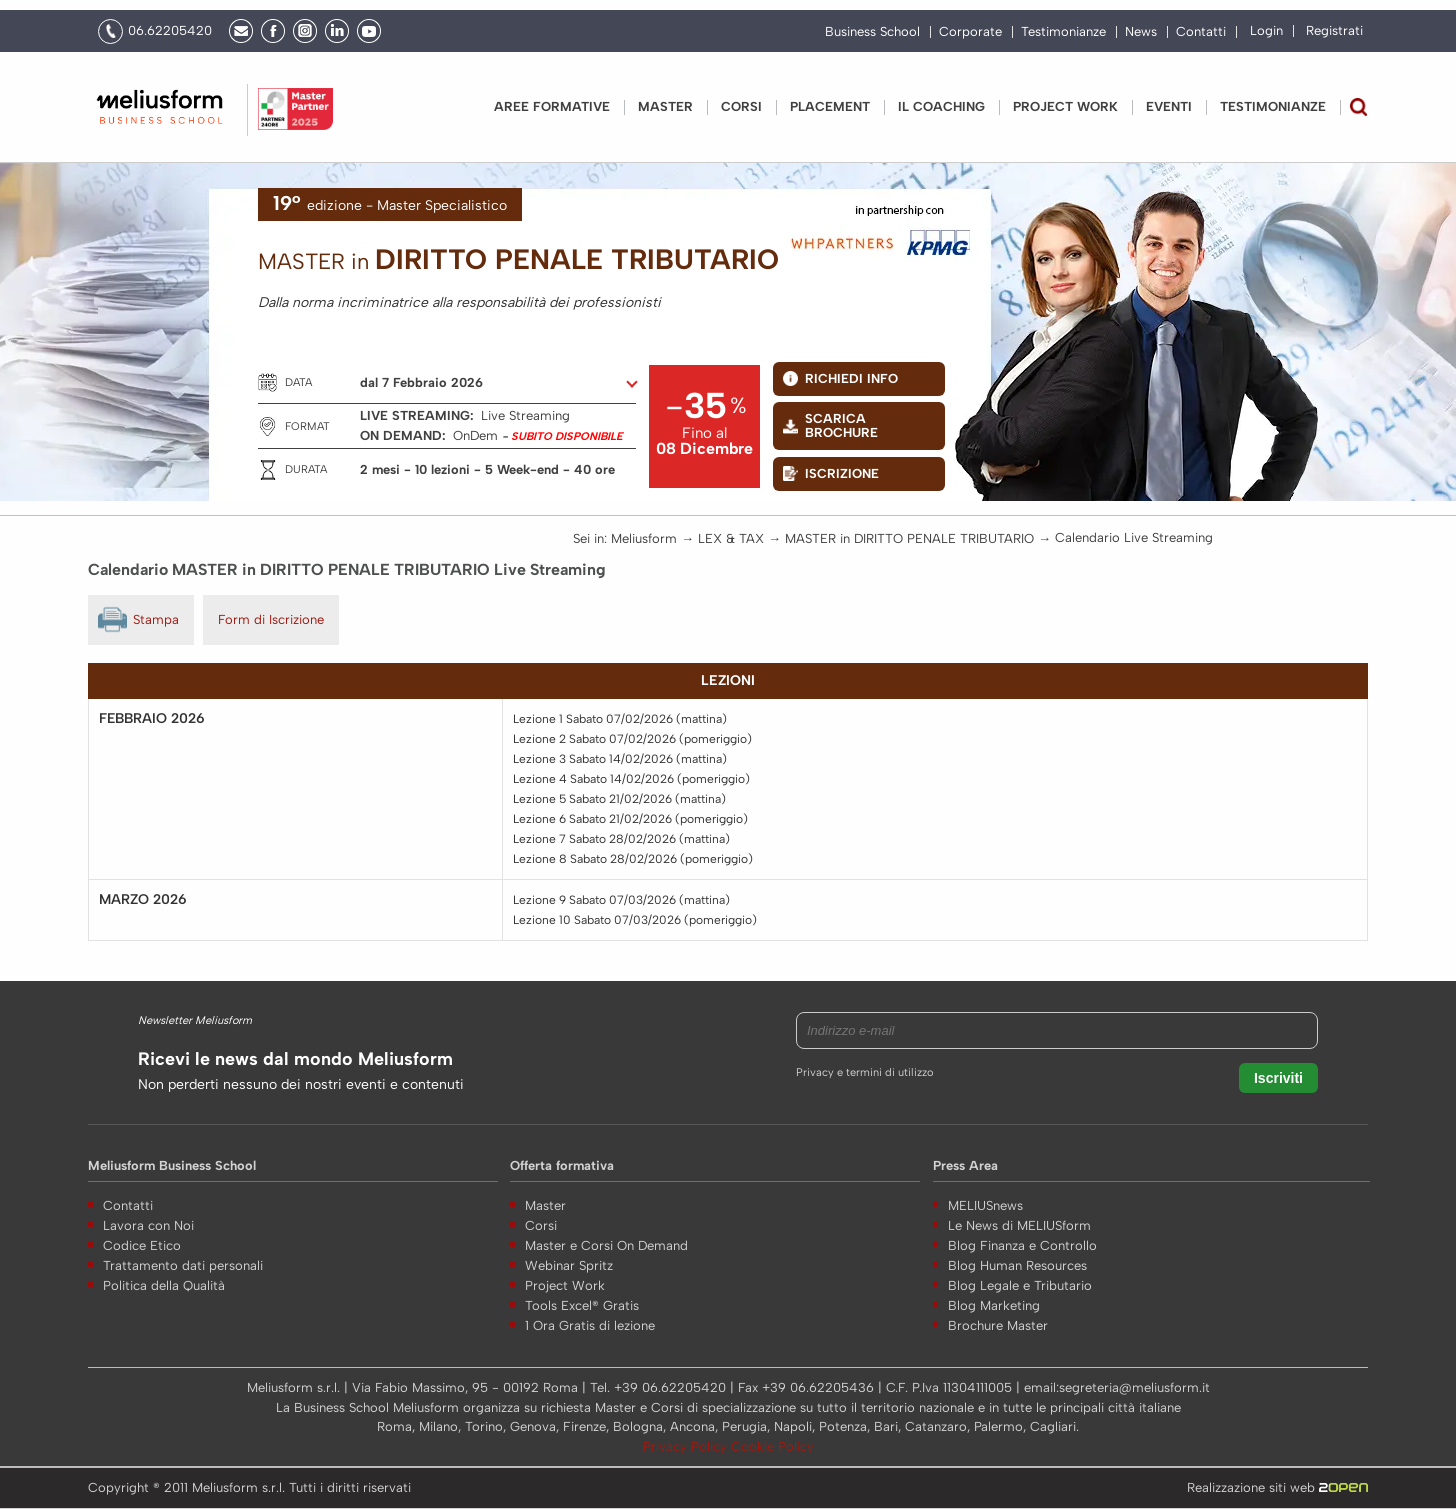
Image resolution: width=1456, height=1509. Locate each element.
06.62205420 (170, 30)
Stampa (156, 619)
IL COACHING (941, 106)
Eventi (1169, 106)
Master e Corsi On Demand (606, 1245)
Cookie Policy (772, 1446)
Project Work (565, 1285)
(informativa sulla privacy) (1118, 1420)
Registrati (1334, 30)
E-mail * (1057, 1301)
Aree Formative (552, 106)
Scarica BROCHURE (841, 425)
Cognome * (1066, 1223)
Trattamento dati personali (183, 1265)
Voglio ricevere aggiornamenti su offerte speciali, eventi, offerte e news (1194, 1449)
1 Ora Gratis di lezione (590, 1325)
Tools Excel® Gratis (582, 1305)
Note (1047, 1340)
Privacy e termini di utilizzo (864, 1072)
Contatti (1201, 32)
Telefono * (1063, 1262)
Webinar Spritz (569, 1265)
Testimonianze (1063, 32)
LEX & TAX (731, 538)
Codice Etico (142, 1245)
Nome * (1055, 1184)
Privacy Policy (687, 1446)
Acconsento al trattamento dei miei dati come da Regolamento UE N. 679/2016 (1209, 1397)
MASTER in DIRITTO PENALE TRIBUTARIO (909, 538)
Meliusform (644, 538)
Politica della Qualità (164, 1285)
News (1141, 32)
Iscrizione (842, 473)
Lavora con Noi (148, 1225)
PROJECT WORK (1065, 106)
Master (665, 106)
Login (1266, 30)
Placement (830, 106)
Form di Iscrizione (271, 619)
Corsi (741, 106)
